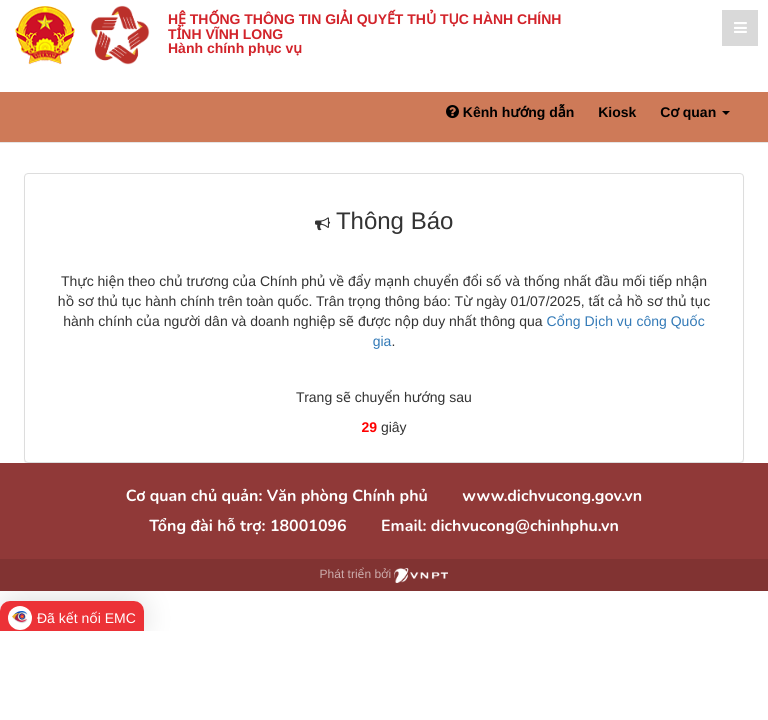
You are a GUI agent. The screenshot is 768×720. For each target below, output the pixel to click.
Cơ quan (695, 112)
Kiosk (617, 112)
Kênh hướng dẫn (510, 112)
